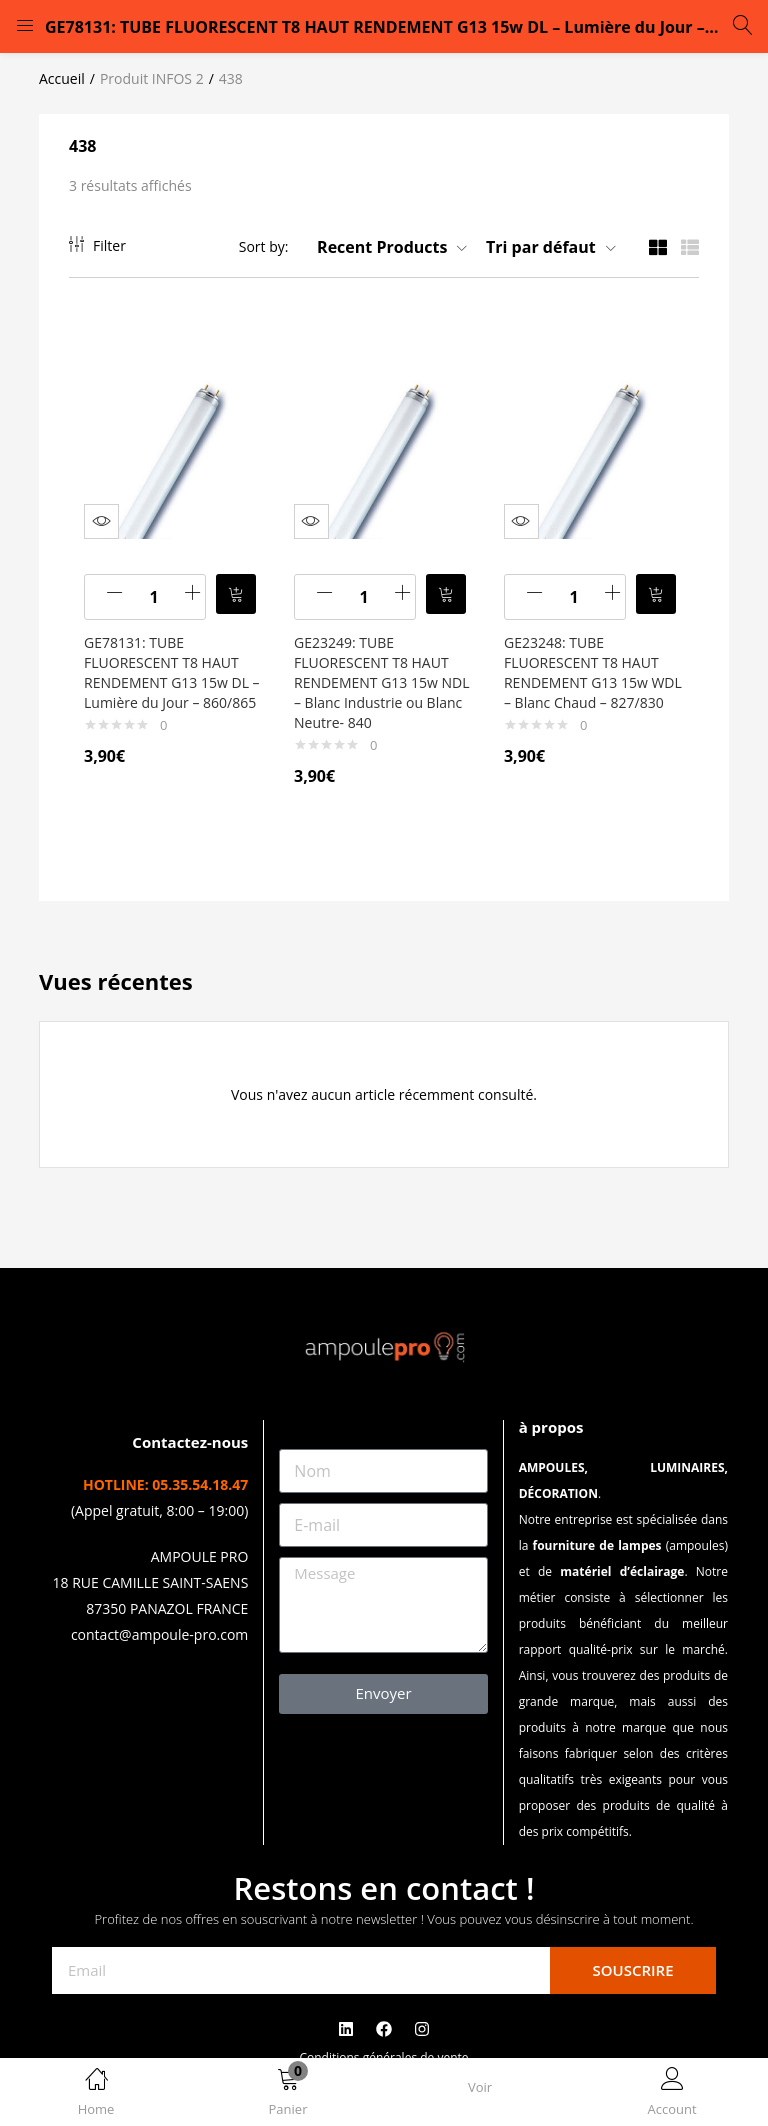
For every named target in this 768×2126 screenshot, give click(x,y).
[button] (288, 2095)
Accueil (62, 78)
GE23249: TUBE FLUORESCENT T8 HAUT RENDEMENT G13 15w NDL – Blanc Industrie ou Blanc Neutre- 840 (379, 672)
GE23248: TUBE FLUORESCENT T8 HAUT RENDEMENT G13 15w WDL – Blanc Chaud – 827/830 (586, 672)
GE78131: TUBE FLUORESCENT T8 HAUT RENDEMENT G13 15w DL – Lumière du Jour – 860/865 (171, 672)
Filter (97, 245)
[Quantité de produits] (159, 587)
